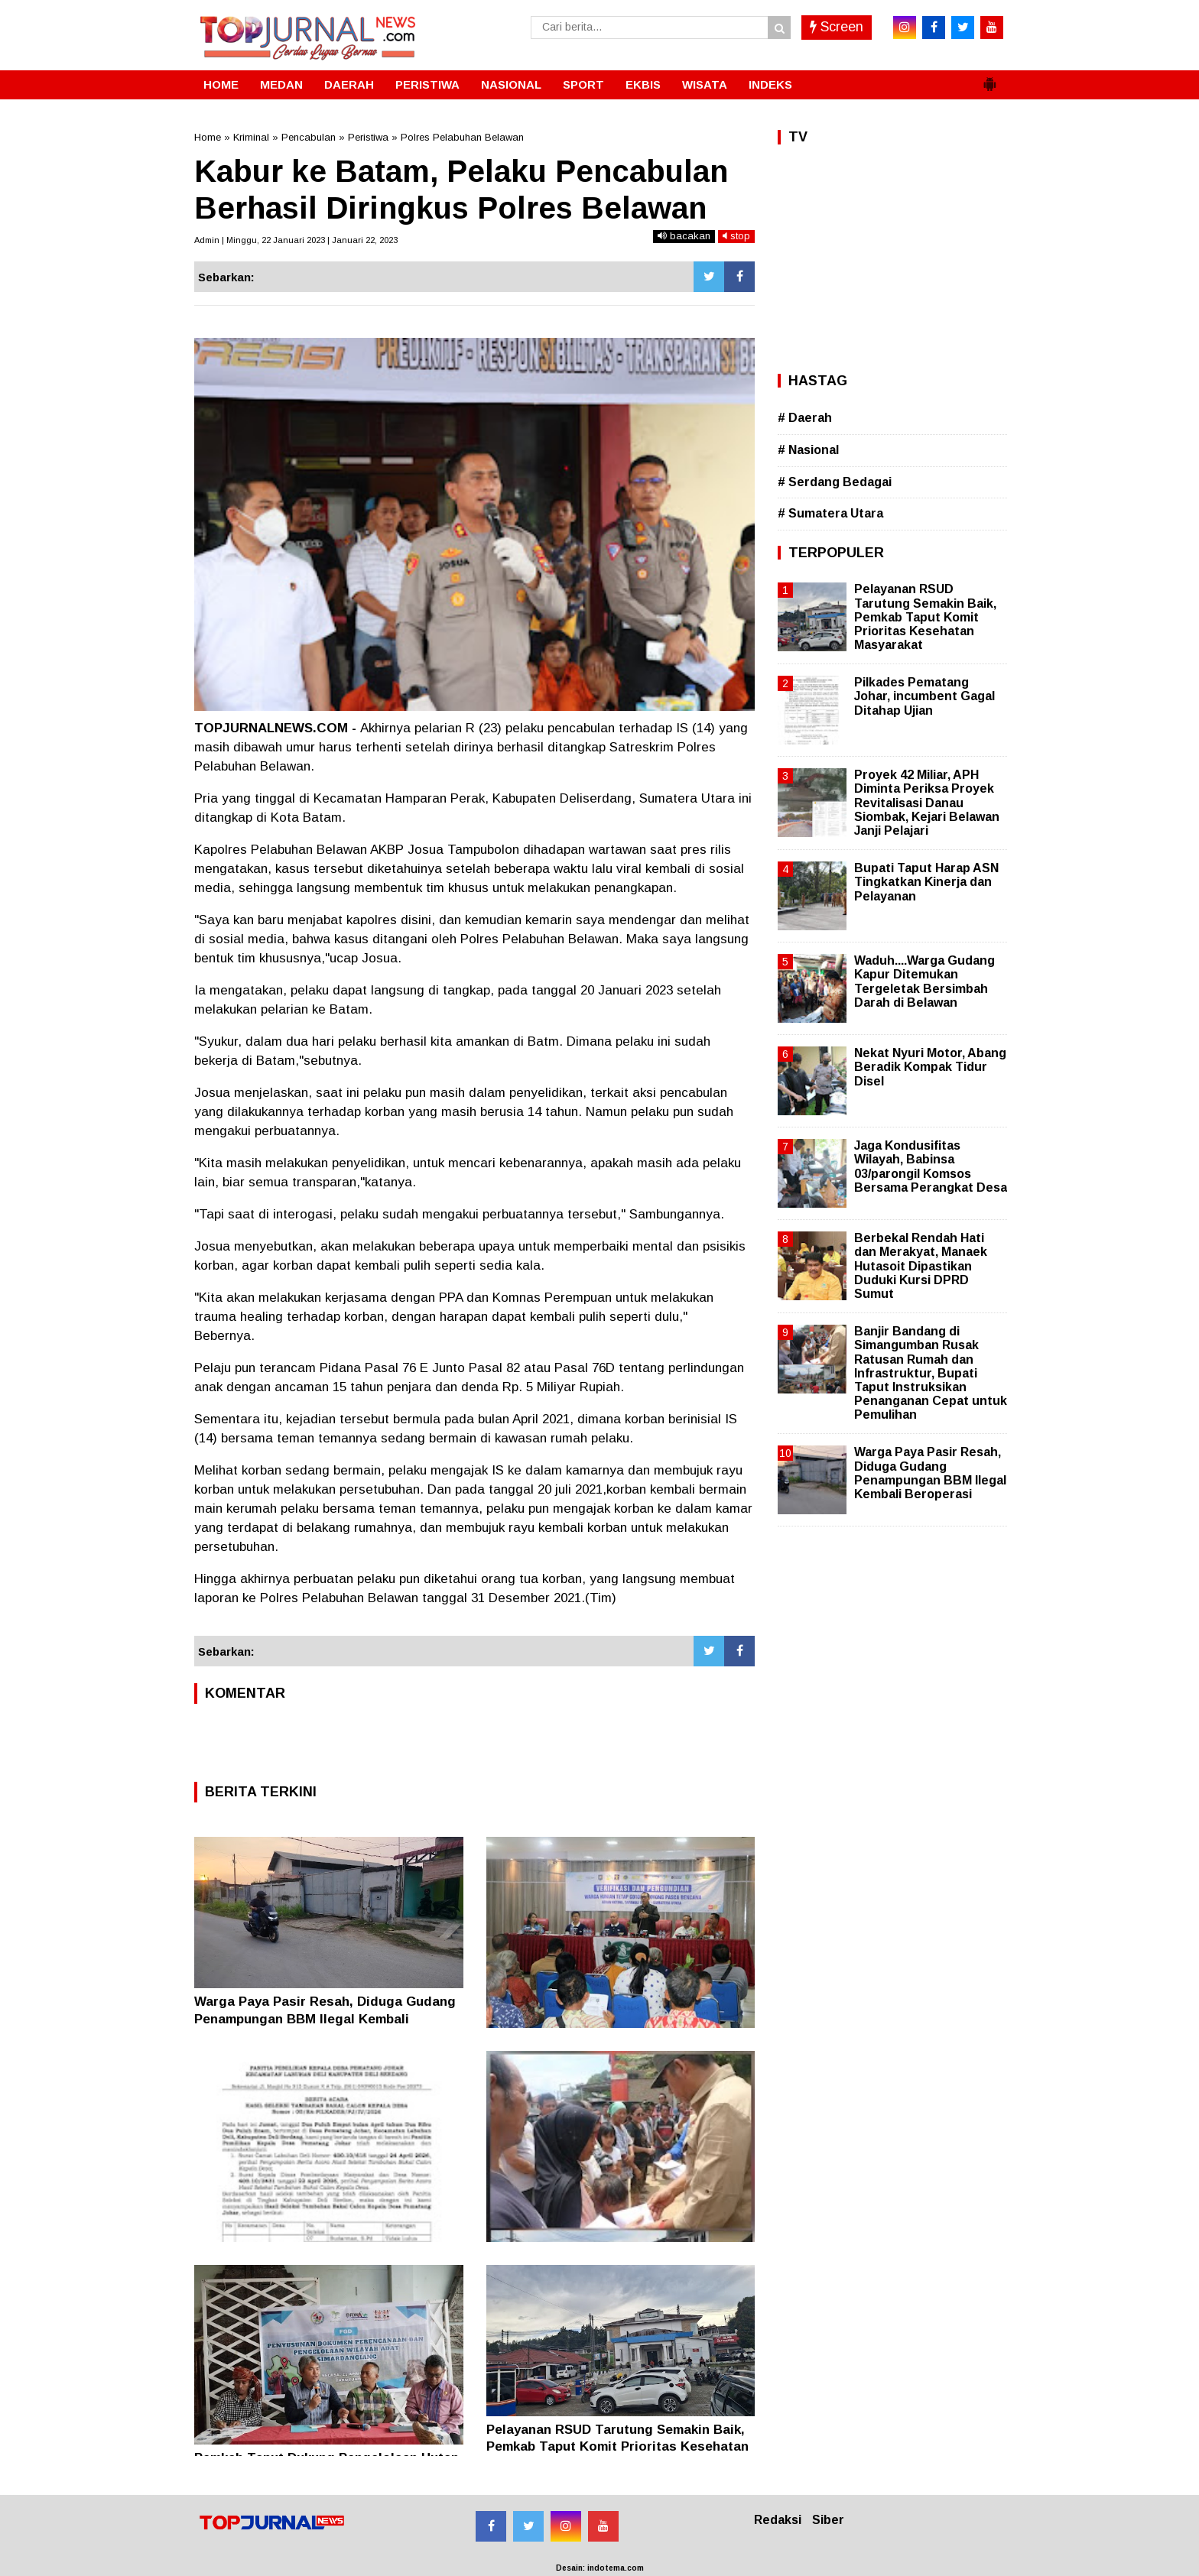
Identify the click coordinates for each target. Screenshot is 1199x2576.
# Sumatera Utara (830, 513)
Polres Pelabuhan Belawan (462, 137)
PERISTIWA (427, 84)
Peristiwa (368, 137)
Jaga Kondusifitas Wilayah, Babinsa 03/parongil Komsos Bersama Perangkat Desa (930, 1166)
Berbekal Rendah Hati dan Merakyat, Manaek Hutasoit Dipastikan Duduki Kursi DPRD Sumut (920, 1265)
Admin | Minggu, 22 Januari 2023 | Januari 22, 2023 (296, 240)
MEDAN (281, 84)
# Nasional (808, 449)
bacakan (684, 236)
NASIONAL (511, 84)
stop (736, 236)
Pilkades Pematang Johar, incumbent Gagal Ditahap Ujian (924, 696)
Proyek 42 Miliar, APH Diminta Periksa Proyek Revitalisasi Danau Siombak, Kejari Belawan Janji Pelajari (926, 802)
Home (207, 137)
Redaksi (777, 2519)
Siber (828, 2519)
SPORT (583, 84)
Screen (836, 26)
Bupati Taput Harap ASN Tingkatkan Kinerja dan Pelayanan (926, 881)
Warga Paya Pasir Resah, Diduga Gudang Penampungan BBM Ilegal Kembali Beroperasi (325, 2018)
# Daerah (805, 417)
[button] (989, 78)
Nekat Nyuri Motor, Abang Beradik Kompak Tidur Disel (930, 1066)
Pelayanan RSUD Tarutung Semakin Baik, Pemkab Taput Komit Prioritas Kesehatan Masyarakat (617, 2446)
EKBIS (643, 84)
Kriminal (251, 137)
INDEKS (770, 84)
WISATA (704, 84)
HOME (221, 84)
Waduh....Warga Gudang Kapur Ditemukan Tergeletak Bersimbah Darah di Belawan (924, 981)
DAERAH (349, 84)
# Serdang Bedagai (835, 481)
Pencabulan (308, 137)
